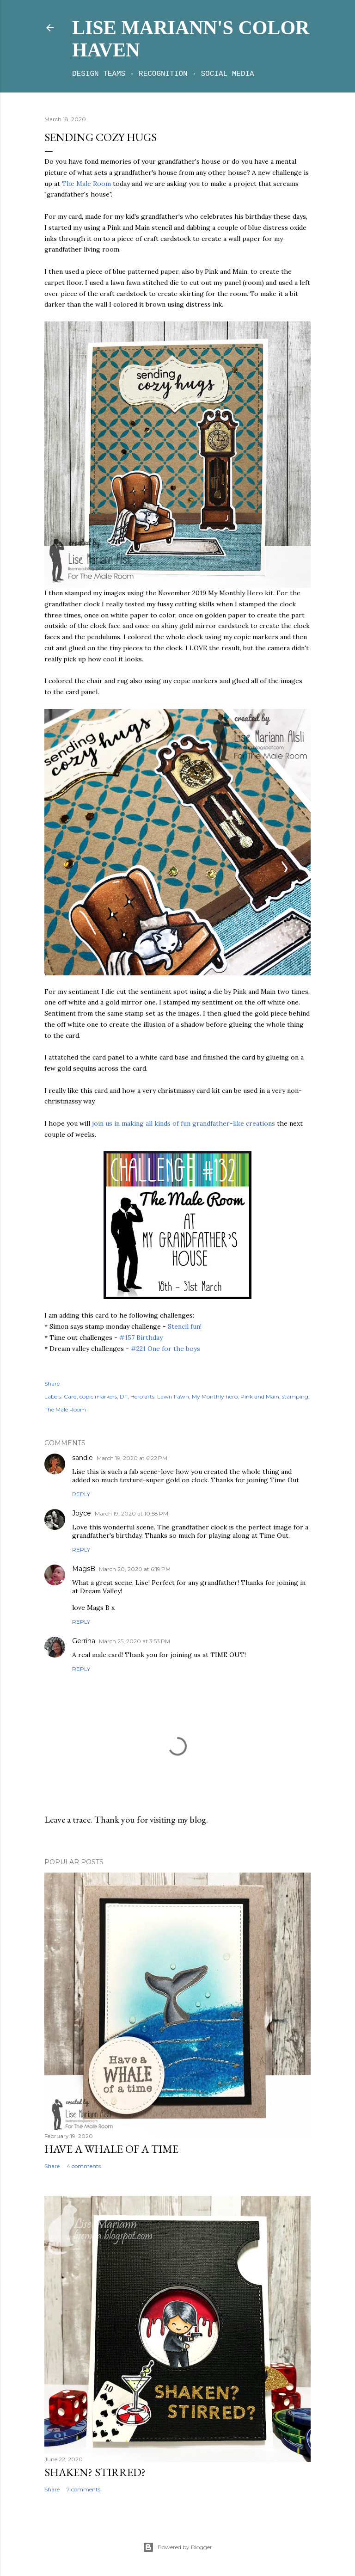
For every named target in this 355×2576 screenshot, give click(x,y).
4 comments (84, 2166)
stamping (295, 1396)
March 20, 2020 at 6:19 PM (135, 1568)
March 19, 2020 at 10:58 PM (131, 1513)
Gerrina (83, 1641)
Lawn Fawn (173, 1396)
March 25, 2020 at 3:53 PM (134, 1641)
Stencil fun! (185, 1326)
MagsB (83, 1569)
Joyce (81, 1513)
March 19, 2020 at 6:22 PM (132, 1457)
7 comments (83, 2489)
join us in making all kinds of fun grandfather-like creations (183, 1123)
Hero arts (142, 1396)
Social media (227, 74)
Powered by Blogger (177, 2547)
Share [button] (52, 1383)
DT (124, 1396)
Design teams (98, 74)
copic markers (98, 1396)
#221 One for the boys (165, 1348)
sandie (82, 1458)
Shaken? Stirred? (95, 2472)
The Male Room (86, 183)
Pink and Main (259, 1396)
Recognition (163, 74)
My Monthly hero (215, 1396)
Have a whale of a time (111, 2149)
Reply (81, 1494)
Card (70, 1396)
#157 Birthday (141, 1337)
